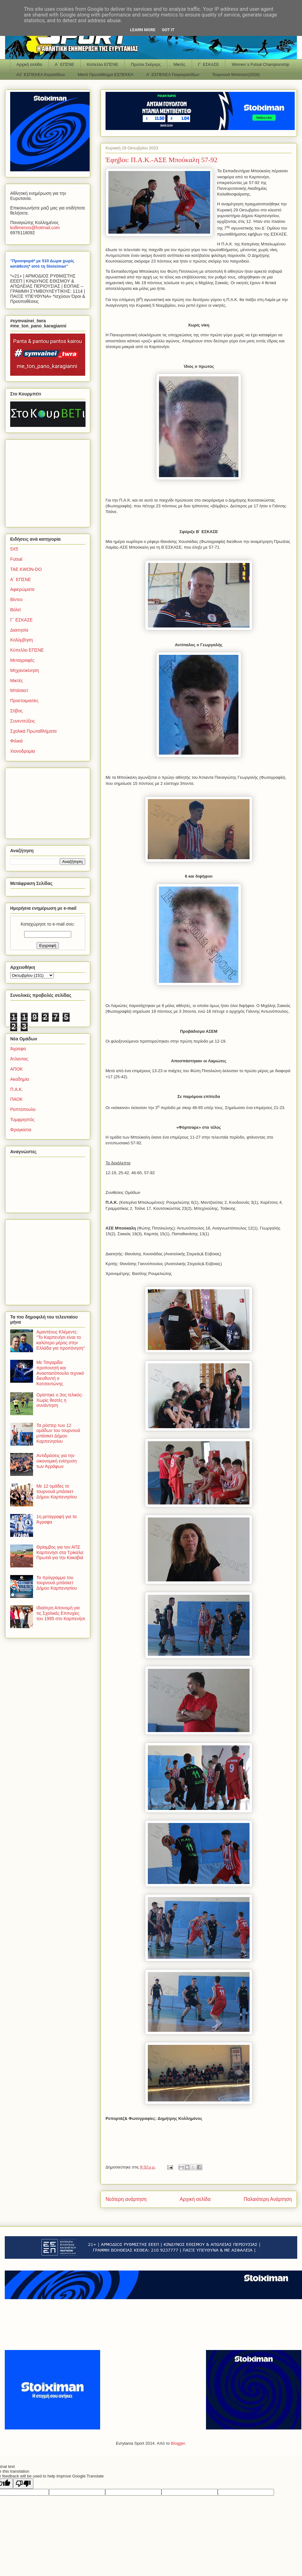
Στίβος (16, 710)
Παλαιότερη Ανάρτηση (268, 2199)
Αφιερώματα (22, 589)
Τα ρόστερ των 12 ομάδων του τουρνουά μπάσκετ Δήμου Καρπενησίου (58, 1433)
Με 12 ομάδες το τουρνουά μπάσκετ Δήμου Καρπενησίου (57, 1491)
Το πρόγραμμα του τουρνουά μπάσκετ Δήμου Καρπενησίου (57, 1583)
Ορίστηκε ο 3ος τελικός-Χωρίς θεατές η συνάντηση (60, 1400)
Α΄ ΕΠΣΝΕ (64, 64)
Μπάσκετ (19, 690)
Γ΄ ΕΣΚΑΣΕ (208, 64)
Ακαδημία (19, 1079)
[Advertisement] (50, 481)
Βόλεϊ (15, 609)
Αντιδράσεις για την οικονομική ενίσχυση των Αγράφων (57, 1461)
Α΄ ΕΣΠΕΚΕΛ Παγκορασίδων (172, 74)
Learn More (142, 29)
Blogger (178, 2443)
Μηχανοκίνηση (24, 670)
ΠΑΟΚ (16, 1099)
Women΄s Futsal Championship (260, 64)
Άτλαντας (19, 1058)
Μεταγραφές (22, 660)
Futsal (16, 559)
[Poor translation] (23, 2483)
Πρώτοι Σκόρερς (146, 64)
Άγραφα (18, 1048)
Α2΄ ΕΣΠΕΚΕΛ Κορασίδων (41, 74)
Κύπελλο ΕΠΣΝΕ (102, 64)
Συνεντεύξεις (22, 720)
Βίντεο (16, 599)
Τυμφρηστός (22, 1119)
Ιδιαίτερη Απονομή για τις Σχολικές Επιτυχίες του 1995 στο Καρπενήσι (61, 1613)
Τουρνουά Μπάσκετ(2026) (236, 74)
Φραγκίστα (20, 1129)
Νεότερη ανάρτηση (126, 2199)
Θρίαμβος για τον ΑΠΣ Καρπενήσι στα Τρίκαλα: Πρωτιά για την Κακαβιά (60, 1552)
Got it (168, 29)
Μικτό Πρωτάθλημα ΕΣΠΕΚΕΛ (106, 74)
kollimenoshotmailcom (35, 227)
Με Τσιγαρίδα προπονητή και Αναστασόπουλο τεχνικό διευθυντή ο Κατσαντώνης (60, 1373)
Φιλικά (16, 740)
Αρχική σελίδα (29, 64)
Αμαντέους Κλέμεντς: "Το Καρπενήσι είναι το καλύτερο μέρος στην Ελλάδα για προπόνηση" (61, 1339)
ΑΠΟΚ (16, 1069)
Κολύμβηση (21, 639)
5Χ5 (14, 549)
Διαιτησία (19, 630)
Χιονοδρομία (22, 751)
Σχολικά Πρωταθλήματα (33, 731)
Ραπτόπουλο (23, 1109)
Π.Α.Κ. (16, 1089)
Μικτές (179, 64)
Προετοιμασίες (24, 700)
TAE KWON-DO (26, 569)
